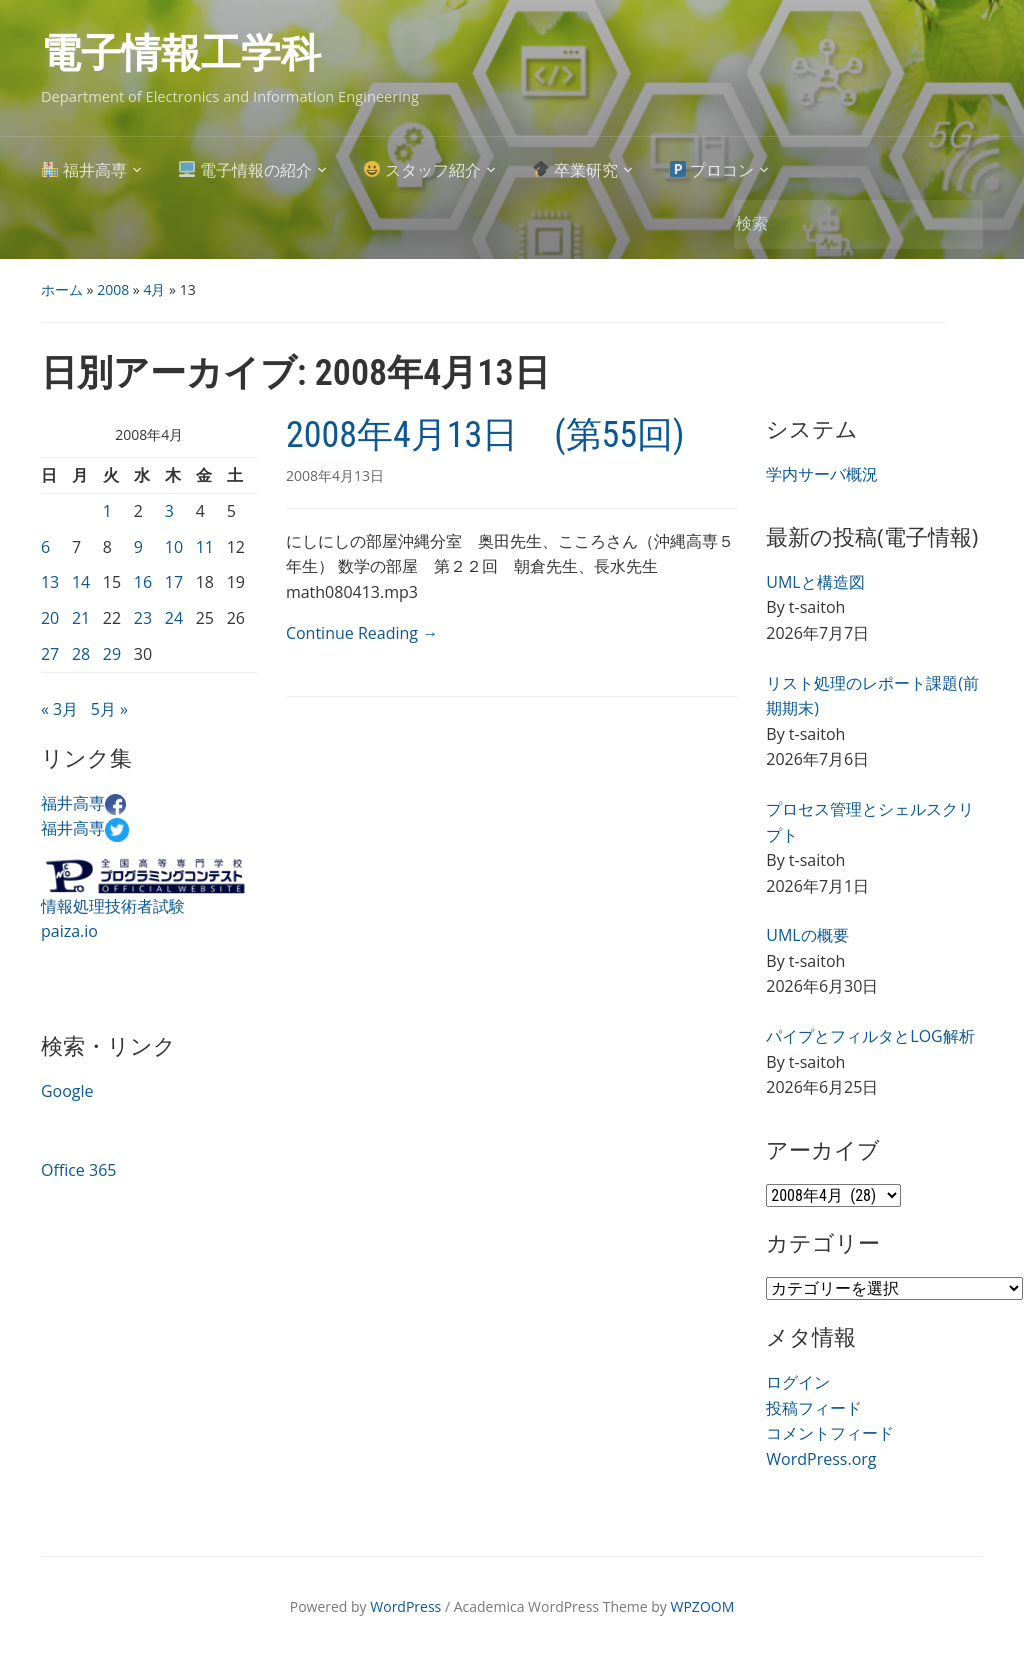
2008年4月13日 (335, 475)
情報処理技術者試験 (113, 906)
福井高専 (84, 170)
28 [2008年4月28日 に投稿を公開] (81, 654)
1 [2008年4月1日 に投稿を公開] (107, 511)
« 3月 (59, 709)
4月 (154, 289)
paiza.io (69, 931)
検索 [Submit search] (958, 224)
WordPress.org (821, 1459)
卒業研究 (575, 170)
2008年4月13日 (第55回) (485, 435)
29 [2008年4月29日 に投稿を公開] (112, 654)
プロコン (712, 170)
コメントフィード (830, 1433)
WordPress (405, 1606)
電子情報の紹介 (245, 170)
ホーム (62, 289)
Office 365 (79, 1170)
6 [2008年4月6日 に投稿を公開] (45, 547)
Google (67, 1091)
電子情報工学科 (181, 53)
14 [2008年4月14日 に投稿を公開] (81, 582)
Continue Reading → (362, 633)
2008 (113, 289)
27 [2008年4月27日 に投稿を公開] (50, 654)
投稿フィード (814, 1408)
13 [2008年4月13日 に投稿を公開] (50, 582)
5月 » (109, 709)
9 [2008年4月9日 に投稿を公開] (138, 547)
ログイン (798, 1382)
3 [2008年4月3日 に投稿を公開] (169, 511)
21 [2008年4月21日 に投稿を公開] (81, 618)
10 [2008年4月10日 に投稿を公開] (174, 547)
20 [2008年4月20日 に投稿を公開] (50, 618)
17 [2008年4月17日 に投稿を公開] (174, 582)
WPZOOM (703, 1606)
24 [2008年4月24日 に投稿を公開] (174, 618)
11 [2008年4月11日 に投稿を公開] (205, 547)
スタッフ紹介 (422, 170)
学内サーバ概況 (822, 474)
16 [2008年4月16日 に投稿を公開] (143, 582)
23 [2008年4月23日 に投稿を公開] (143, 618)
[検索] (836, 223)
